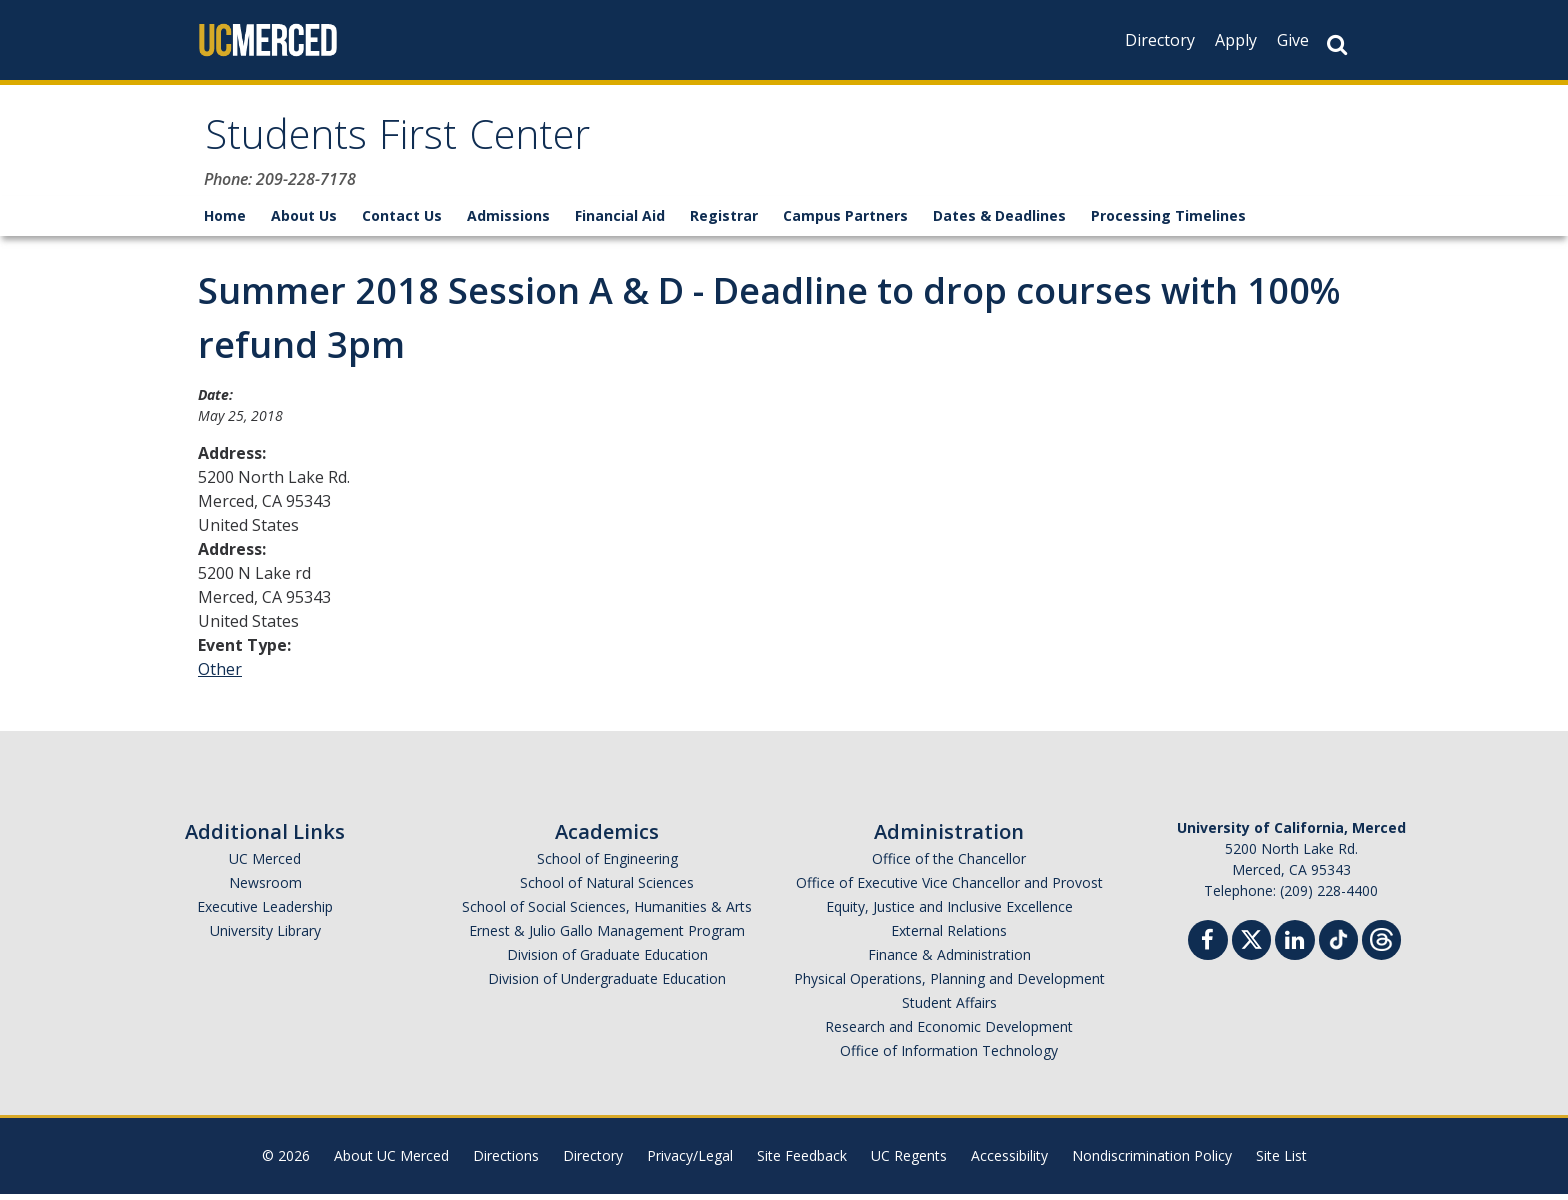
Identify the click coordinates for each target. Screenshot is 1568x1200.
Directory (1160, 40)
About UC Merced (391, 1161)
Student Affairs (949, 1008)
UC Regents (909, 1161)
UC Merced (265, 864)
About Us (304, 221)
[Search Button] (1337, 44)
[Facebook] (1208, 948)
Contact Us (402, 221)
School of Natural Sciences (607, 888)
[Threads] (1381, 943)
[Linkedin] (1295, 948)
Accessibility (1009, 1161)
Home (225, 221)
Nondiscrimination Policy (1152, 1161)
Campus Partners (845, 221)
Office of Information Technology (949, 1056)
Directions (506, 1161)
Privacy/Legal (690, 1161)
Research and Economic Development (949, 1032)
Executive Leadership (265, 912)
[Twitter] (1251, 943)
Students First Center (416, 143)
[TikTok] (1338, 943)
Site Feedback (802, 1161)
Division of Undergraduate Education (607, 984)
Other (220, 675)
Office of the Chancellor (949, 864)
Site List (1281, 1161)
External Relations (949, 936)
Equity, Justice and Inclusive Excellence (949, 912)
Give (1293, 40)
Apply (1236, 40)
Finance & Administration (949, 960)
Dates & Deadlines (999, 221)
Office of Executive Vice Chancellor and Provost (949, 888)
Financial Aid (620, 221)
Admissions (508, 221)
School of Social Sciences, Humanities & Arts (607, 912)
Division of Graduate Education (607, 960)
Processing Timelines (1168, 221)
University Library (265, 936)
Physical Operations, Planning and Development (949, 984)
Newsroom (265, 888)
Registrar (724, 221)
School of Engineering (607, 864)
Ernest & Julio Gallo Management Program (607, 936)
